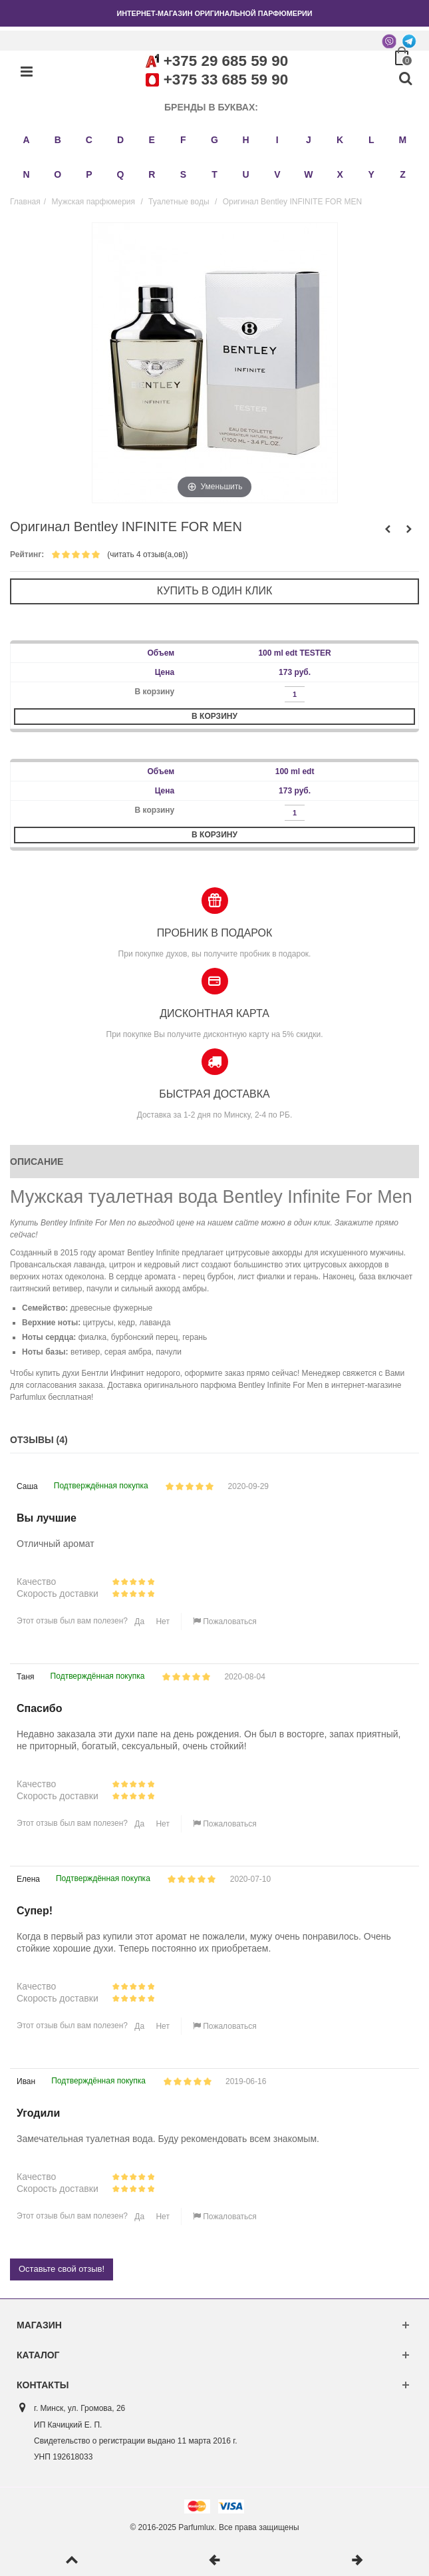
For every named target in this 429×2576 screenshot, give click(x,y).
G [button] (214, 139)
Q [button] (120, 174)
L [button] (371, 139)
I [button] (277, 139)
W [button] (308, 174)
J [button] (308, 139)
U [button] (246, 174)
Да (138, 1621)
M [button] (403, 139)
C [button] (89, 139)
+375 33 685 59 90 (226, 79)
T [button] (214, 174)
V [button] (277, 174)
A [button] (26, 139)
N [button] (26, 174)
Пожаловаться (225, 1621)
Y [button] (371, 174)
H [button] (246, 139)
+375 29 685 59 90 (226, 61)
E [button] (152, 139)
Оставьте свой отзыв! (61, 2269)
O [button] (57, 174)
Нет (162, 1621)
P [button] (89, 174)
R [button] (151, 174)
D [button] (120, 139)
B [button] (58, 139)
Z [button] (403, 174)
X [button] (340, 174)
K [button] (340, 139)
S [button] (183, 174)
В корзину (214, 716)
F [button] (183, 139)
